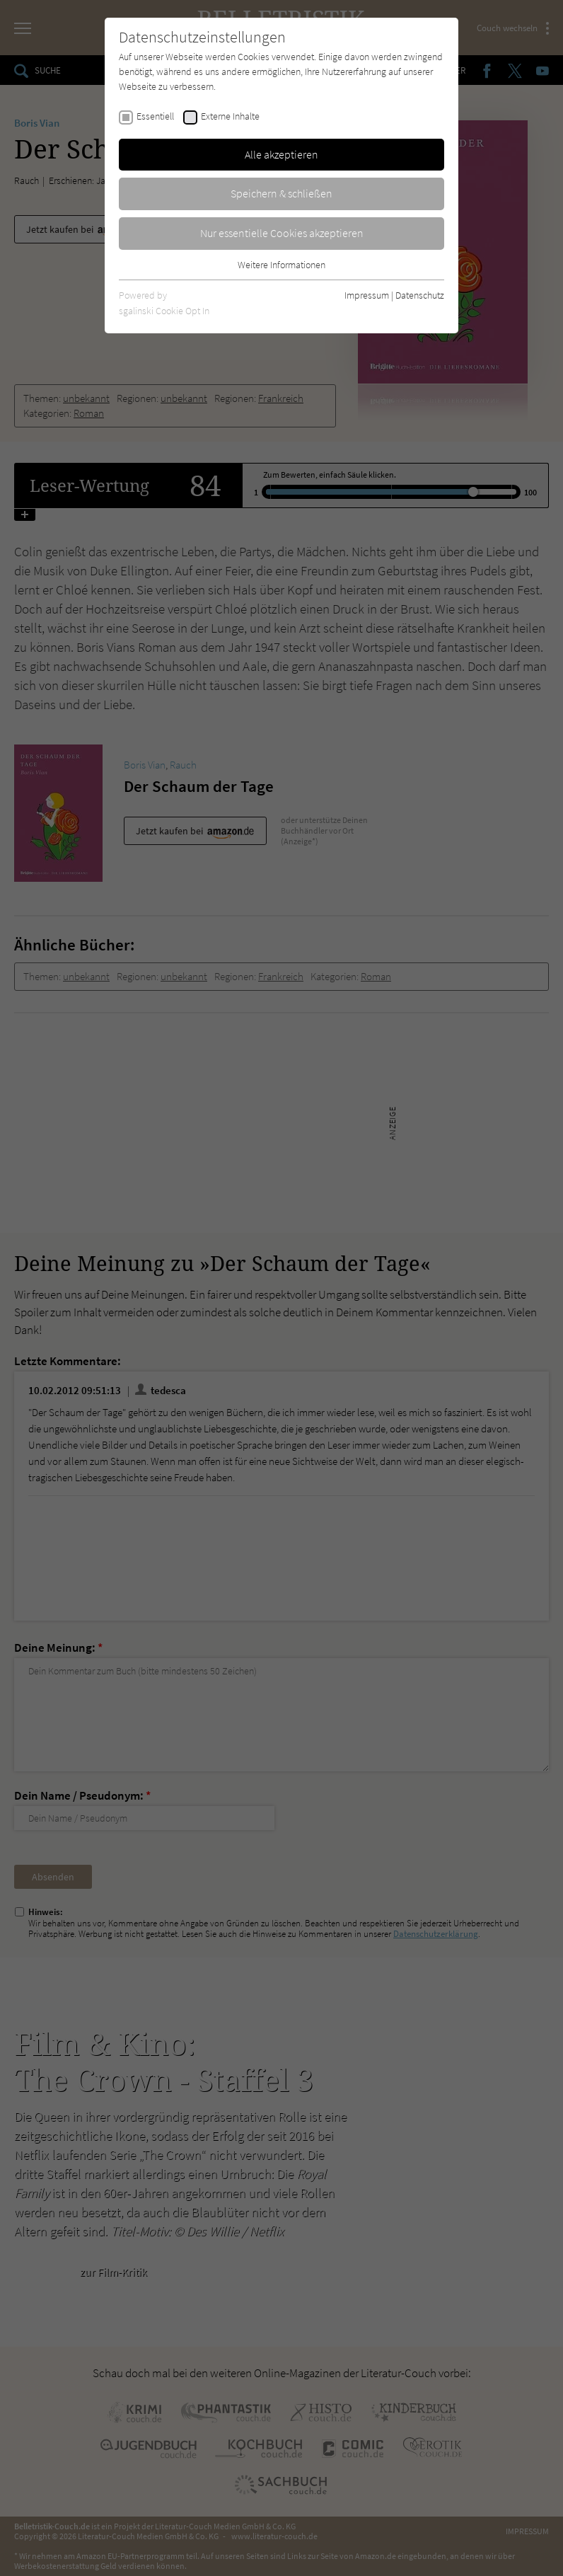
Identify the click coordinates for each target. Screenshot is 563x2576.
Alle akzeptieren (281, 154)
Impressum (366, 295)
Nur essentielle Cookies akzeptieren (282, 233)
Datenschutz (419, 295)
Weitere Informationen (281, 264)
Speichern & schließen (281, 193)
